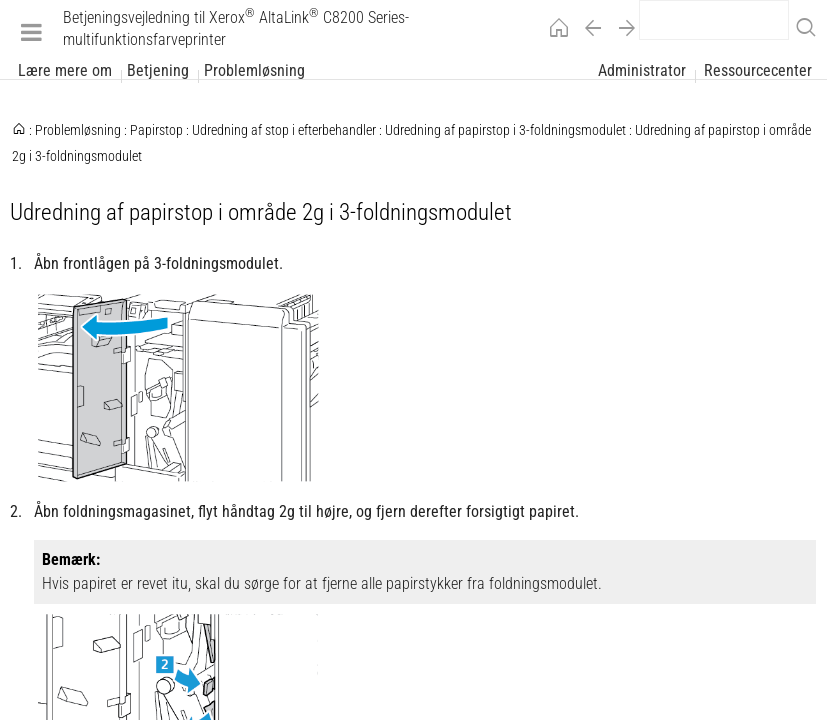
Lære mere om (65, 71)
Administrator (642, 71)
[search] (714, 20)
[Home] (554, 31)
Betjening (158, 71)
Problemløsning (254, 71)
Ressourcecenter (758, 71)
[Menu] (31, 31)
